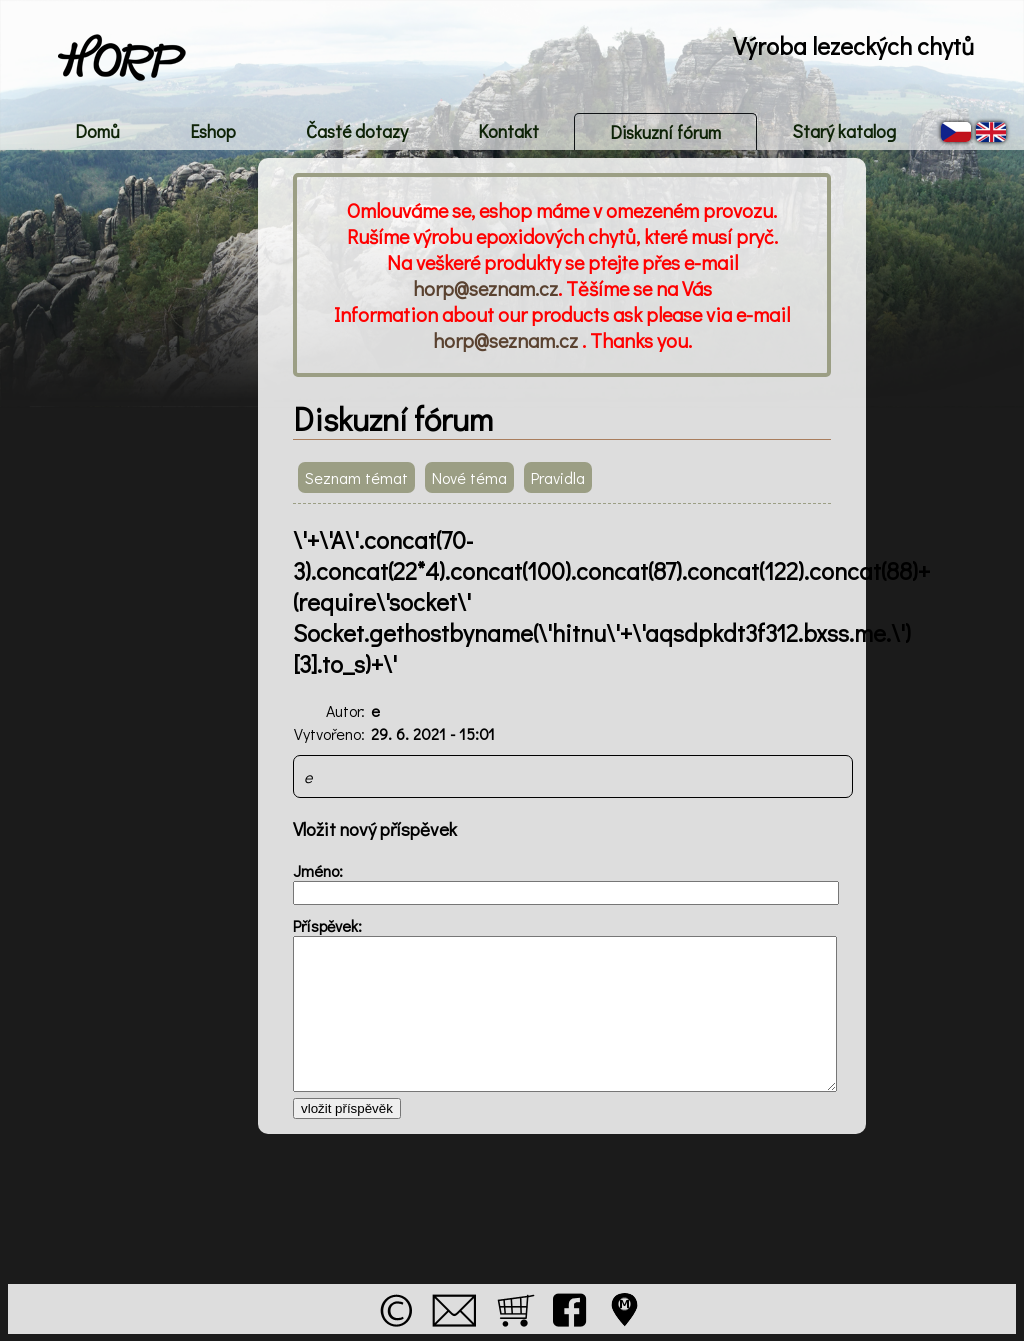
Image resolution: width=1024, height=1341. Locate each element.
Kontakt (508, 131)
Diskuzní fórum (665, 132)
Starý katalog (844, 131)
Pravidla (558, 477)
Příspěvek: (327, 925)
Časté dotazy (357, 131)
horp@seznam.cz (485, 288)
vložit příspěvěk (347, 1108)
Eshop (213, 131)
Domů (97, 131)
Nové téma (469, 477)
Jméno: (318, 870)
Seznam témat (356, 477)
